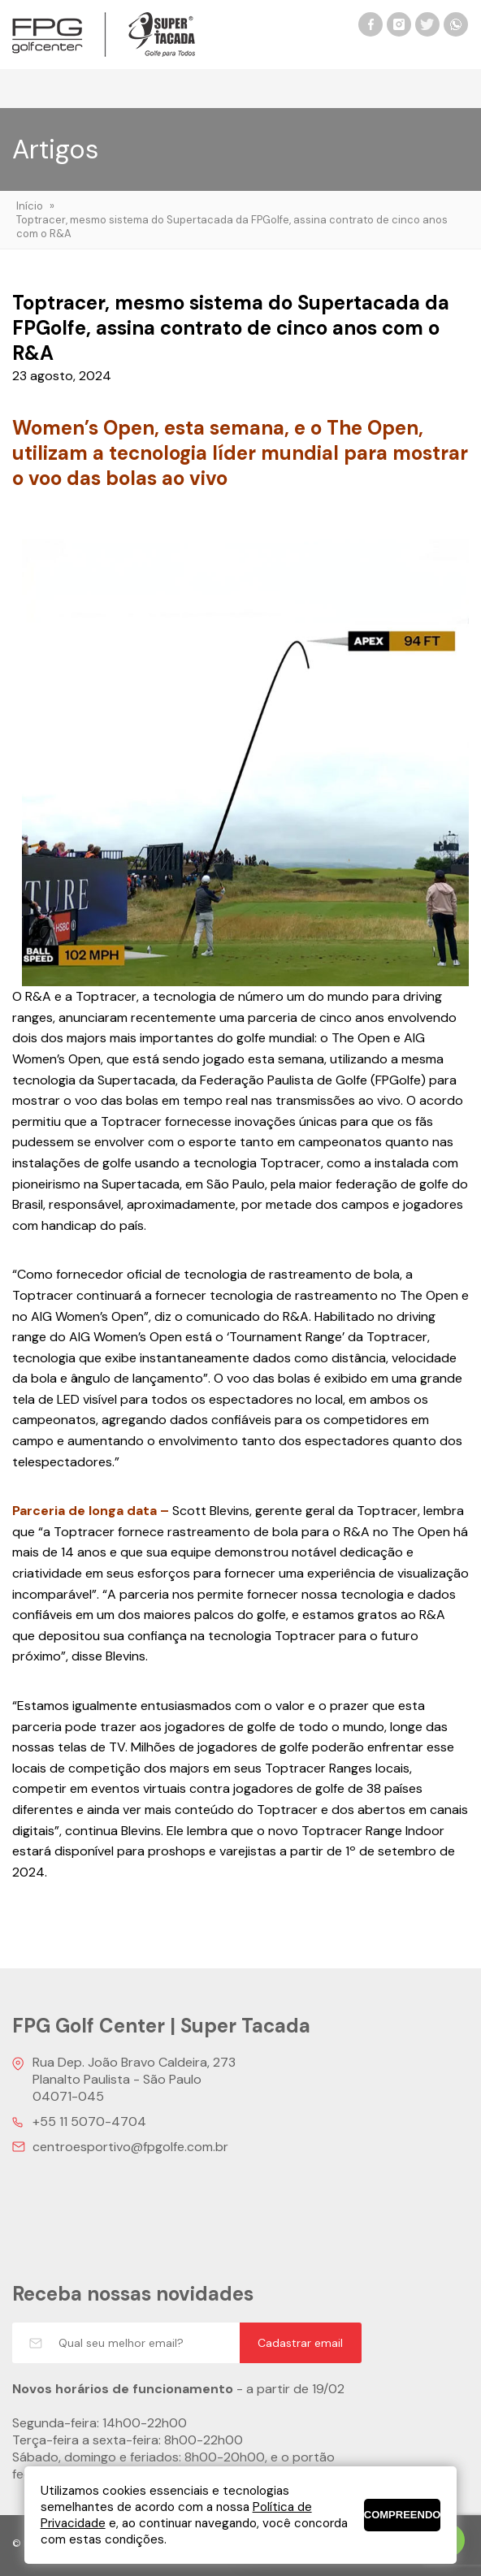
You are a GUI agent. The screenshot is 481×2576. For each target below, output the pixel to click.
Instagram (399, 24)
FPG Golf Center (103, 34)
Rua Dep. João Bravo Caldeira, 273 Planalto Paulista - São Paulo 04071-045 (134, 2079)
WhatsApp (456, 24)
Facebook (370, 24)
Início (29, 206)
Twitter (427, 24)
